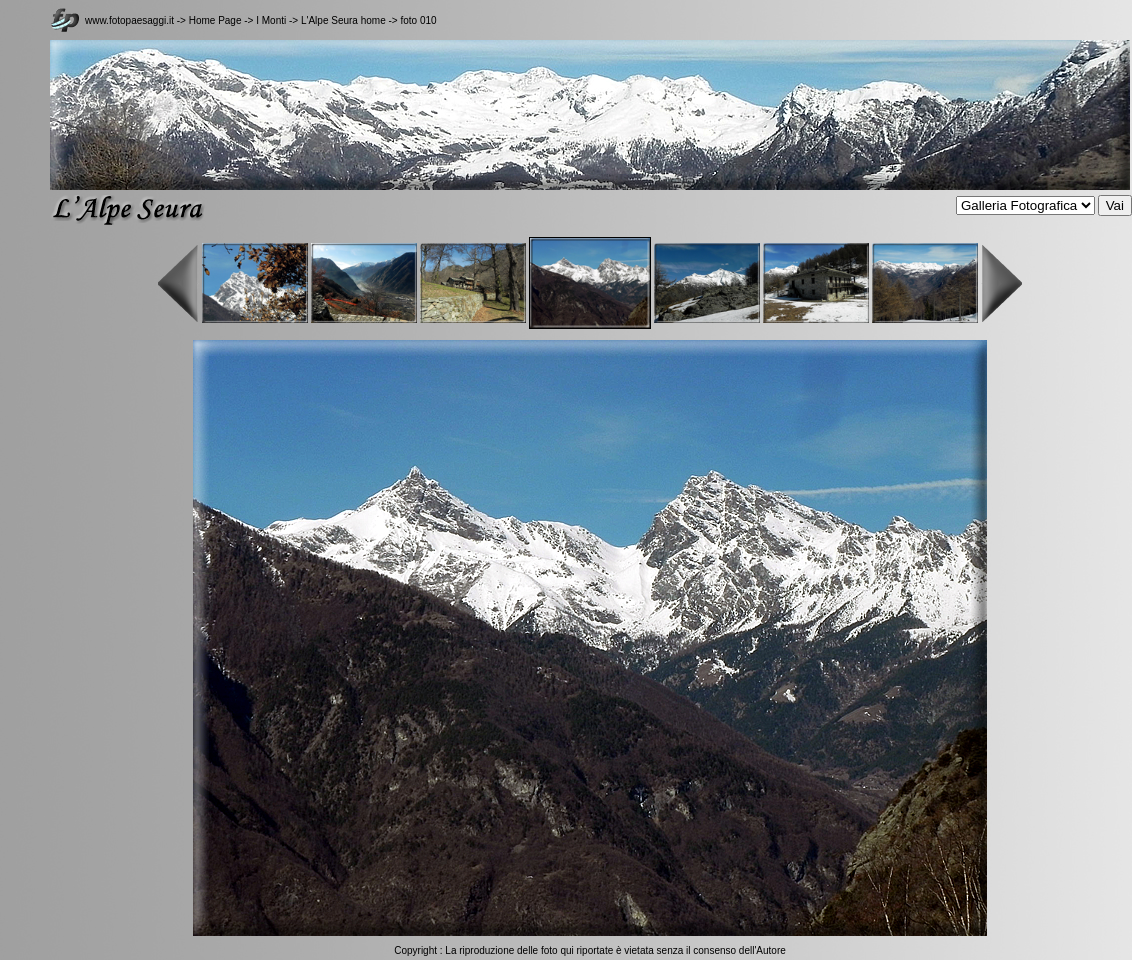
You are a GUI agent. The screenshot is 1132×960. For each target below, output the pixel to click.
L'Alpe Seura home (343, 20)
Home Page (215, 20)
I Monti (271, 20)
